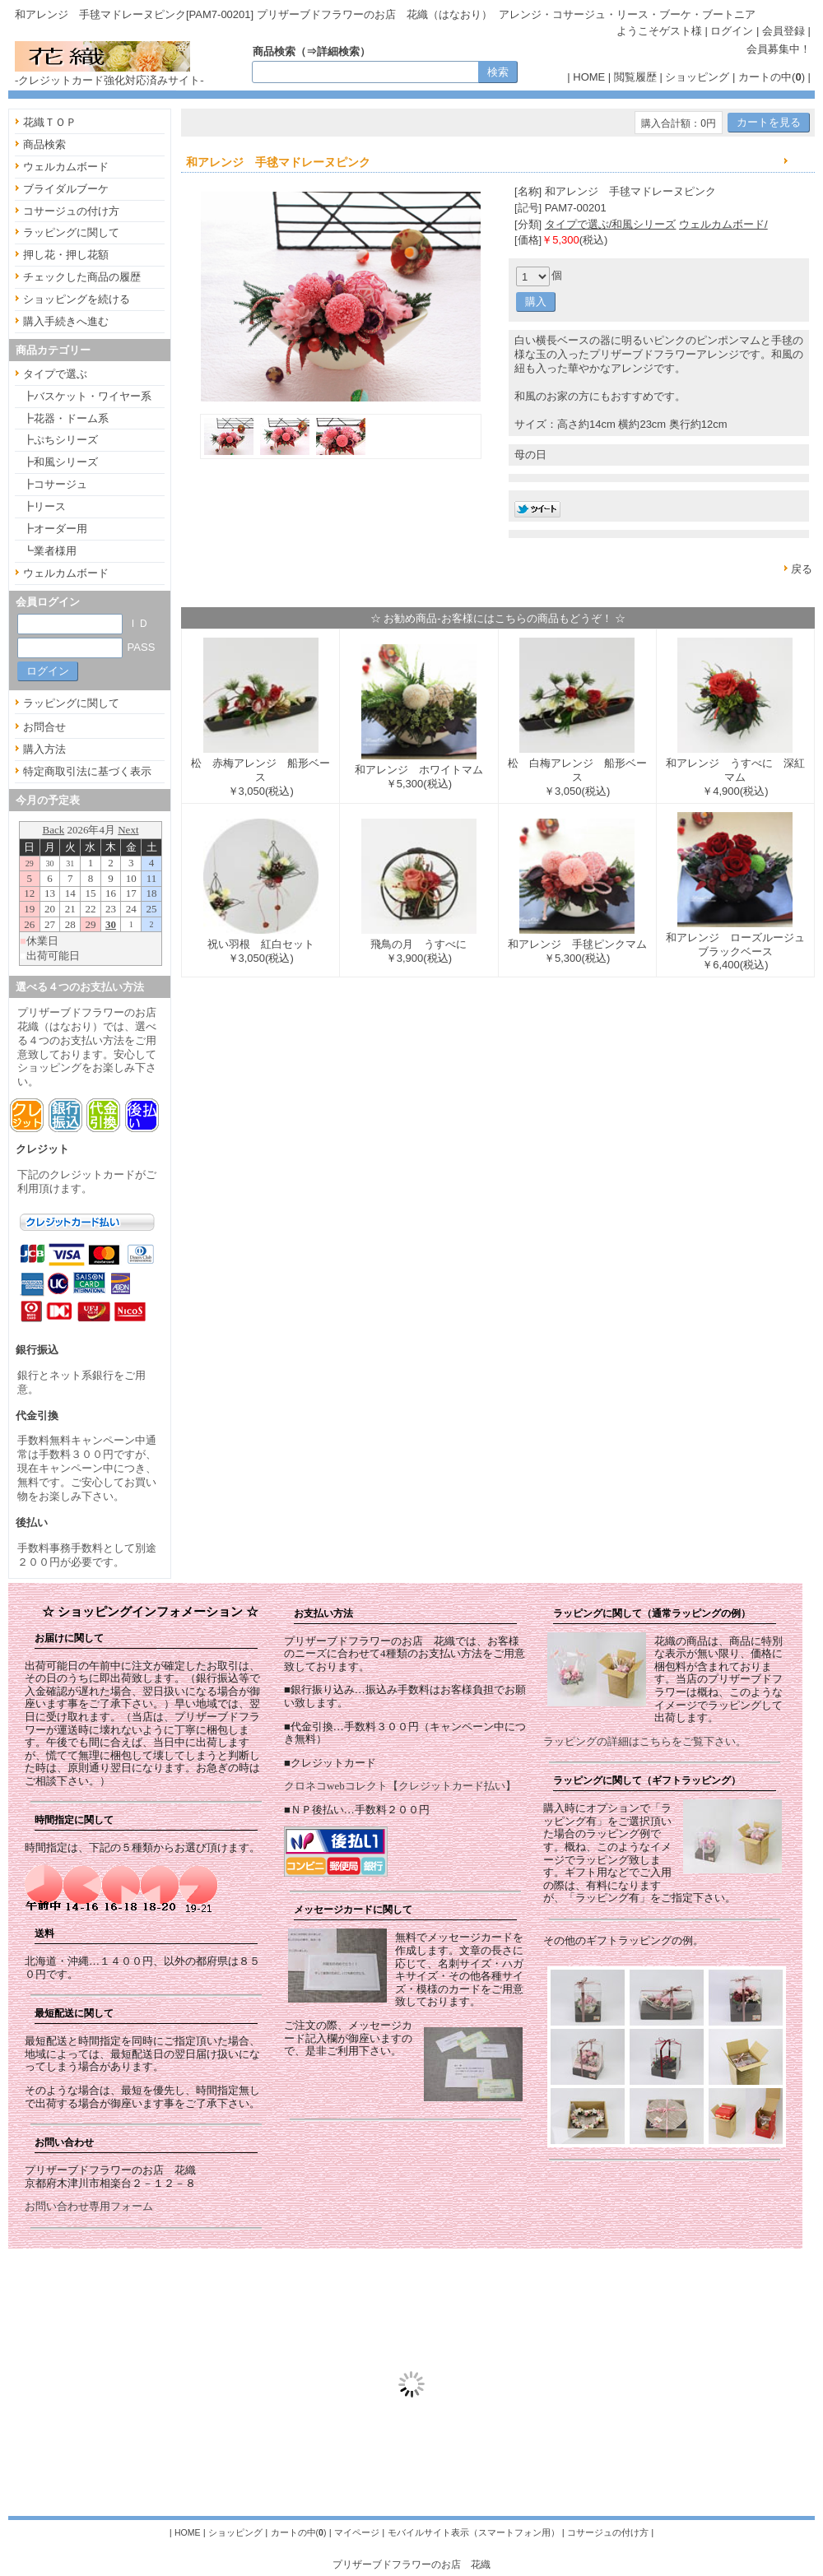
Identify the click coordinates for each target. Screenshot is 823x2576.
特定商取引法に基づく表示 (87, 771)
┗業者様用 (50, 551)
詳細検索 (338, 51)
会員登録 (783, 31)
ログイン (731, 31)
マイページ (356, 2532)
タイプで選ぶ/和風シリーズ (611, 224)
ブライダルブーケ (66, 189)
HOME (589, 77)
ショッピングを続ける (76, 299)
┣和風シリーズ (60, 462)
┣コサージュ (55, 484)
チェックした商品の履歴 (82, 277)
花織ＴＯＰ (50, 122)
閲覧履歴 (635, 77)
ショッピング (697, 77)
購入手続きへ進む (66, 321)
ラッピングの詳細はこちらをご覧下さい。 (644, 1741)
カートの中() (771, 77)
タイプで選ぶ (55, 374)
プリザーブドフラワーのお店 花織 (411, 2564)
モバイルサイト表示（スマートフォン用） (474, 2532)
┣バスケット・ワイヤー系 (87, 396)
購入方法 (44, 749)
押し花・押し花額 (66, 254)
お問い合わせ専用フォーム (89, 2206)
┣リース (44, 506)
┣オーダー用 (55, 528)
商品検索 (44, 144)
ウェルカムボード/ (723, 224)
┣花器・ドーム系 (66, 418)
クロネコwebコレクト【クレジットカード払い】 (400, 1786)
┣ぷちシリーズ (60, 440)
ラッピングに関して (71, 232)
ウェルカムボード (66, 166)
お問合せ (44, 727)
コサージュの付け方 (71, 211)
